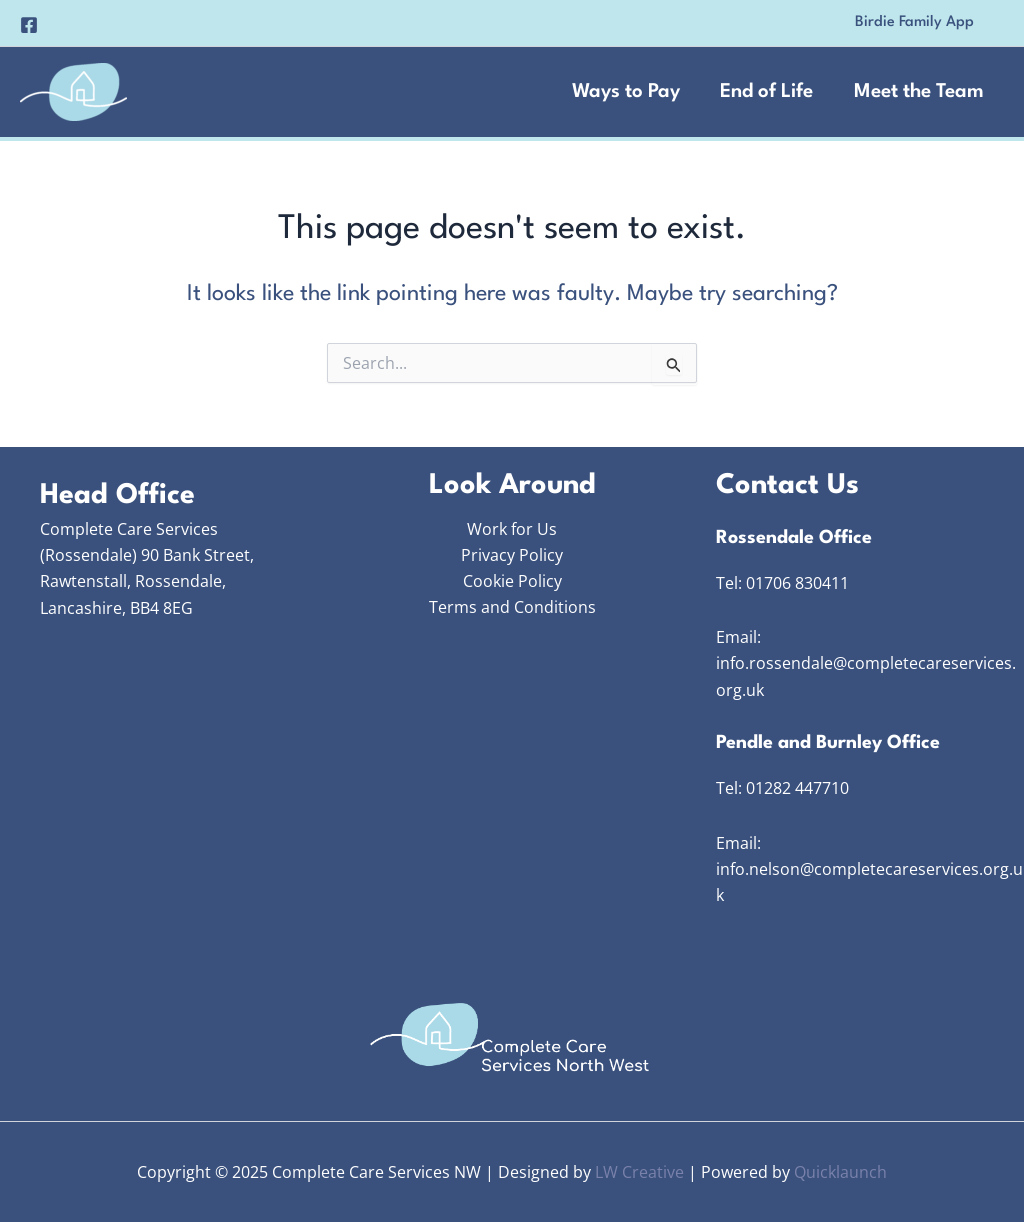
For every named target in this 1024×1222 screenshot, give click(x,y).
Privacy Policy (512, 555)
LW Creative (639, 1172)
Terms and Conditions (512, 608)
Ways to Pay (622, 92)
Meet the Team (918, 92)
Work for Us (512, 529)
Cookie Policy (512, 581)
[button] (914, 23)
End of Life (764, 92)
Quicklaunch (840, 1172)
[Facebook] (29, 25)
